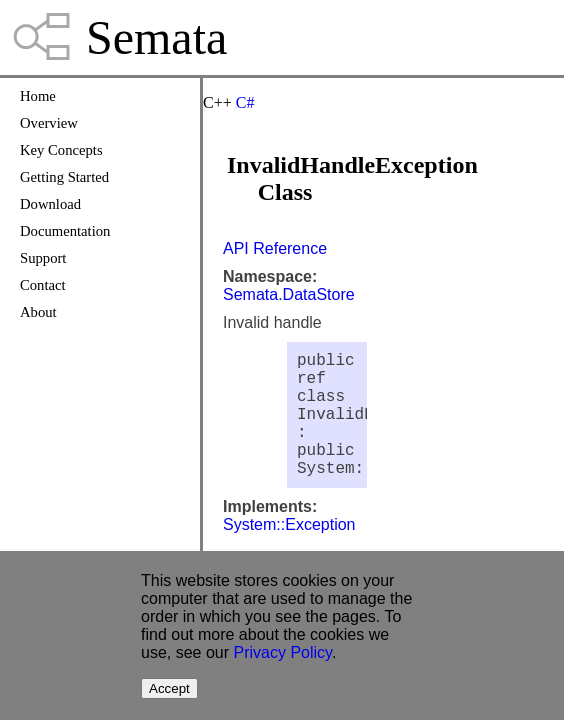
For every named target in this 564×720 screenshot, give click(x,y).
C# (245, 102)
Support (43, 258)
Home (38, 96)
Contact (43, 285)
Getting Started (64, 177)
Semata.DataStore (289, 294)
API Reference (275, 248)
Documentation (65, 231)
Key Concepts (61, 150)
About (38, 312)
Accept (169, 688)
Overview (49, 123)
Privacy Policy (283, 652)
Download (50, 204)
